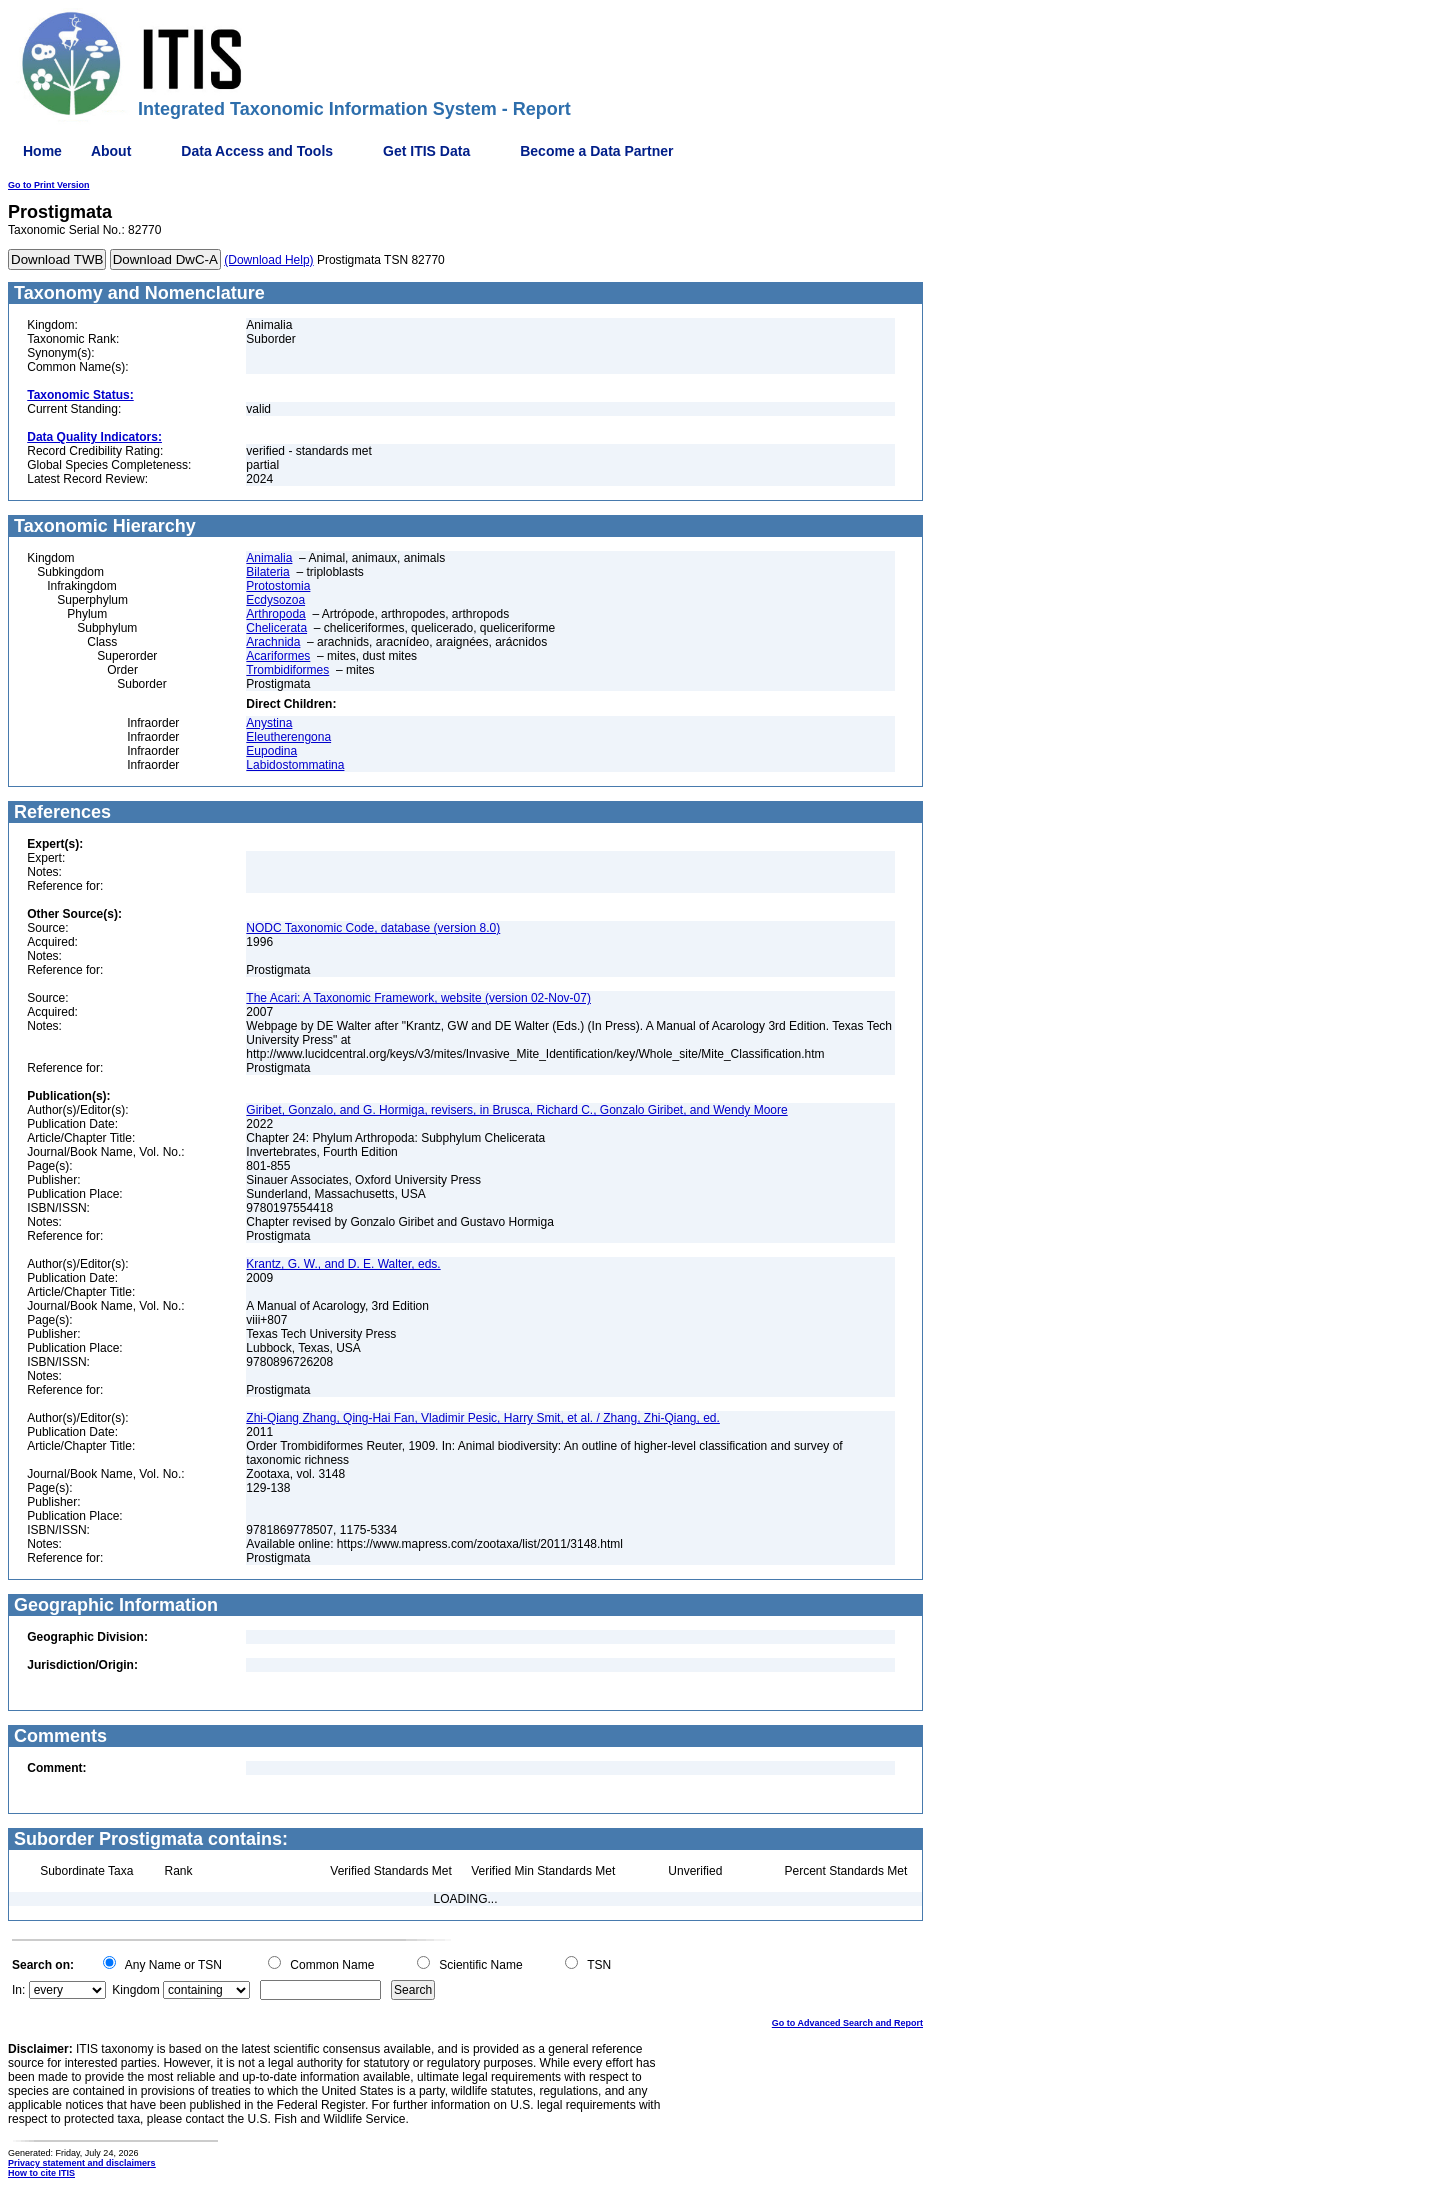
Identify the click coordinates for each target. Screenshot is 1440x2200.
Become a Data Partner (596, 151)
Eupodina (271, 751)
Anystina (269, 723)
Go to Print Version (49, 185)
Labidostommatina (295, 765)
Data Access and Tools (257, 151)
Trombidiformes (287, 670)
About (111, 151)
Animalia (269, 558)
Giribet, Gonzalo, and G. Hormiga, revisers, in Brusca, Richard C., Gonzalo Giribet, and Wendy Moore (516, 1110)
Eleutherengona (288, 737)
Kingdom (135, 1990)
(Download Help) (268, 260)
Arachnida (273, 642)
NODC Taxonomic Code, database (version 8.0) (373, 928)
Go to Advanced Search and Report (847, 2023)
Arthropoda (275, 614)
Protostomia (278, 586)
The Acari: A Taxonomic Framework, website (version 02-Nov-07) (418, 998)
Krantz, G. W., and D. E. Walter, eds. (343, 1264)
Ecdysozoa (275, 600)
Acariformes (278, 656)
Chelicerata (276, 628)
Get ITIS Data (426, 151)
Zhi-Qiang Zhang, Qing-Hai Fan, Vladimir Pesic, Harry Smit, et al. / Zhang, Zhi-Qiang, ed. (483, 1418)
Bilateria (267, 572)
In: (18, 1990)
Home (42, 151)
